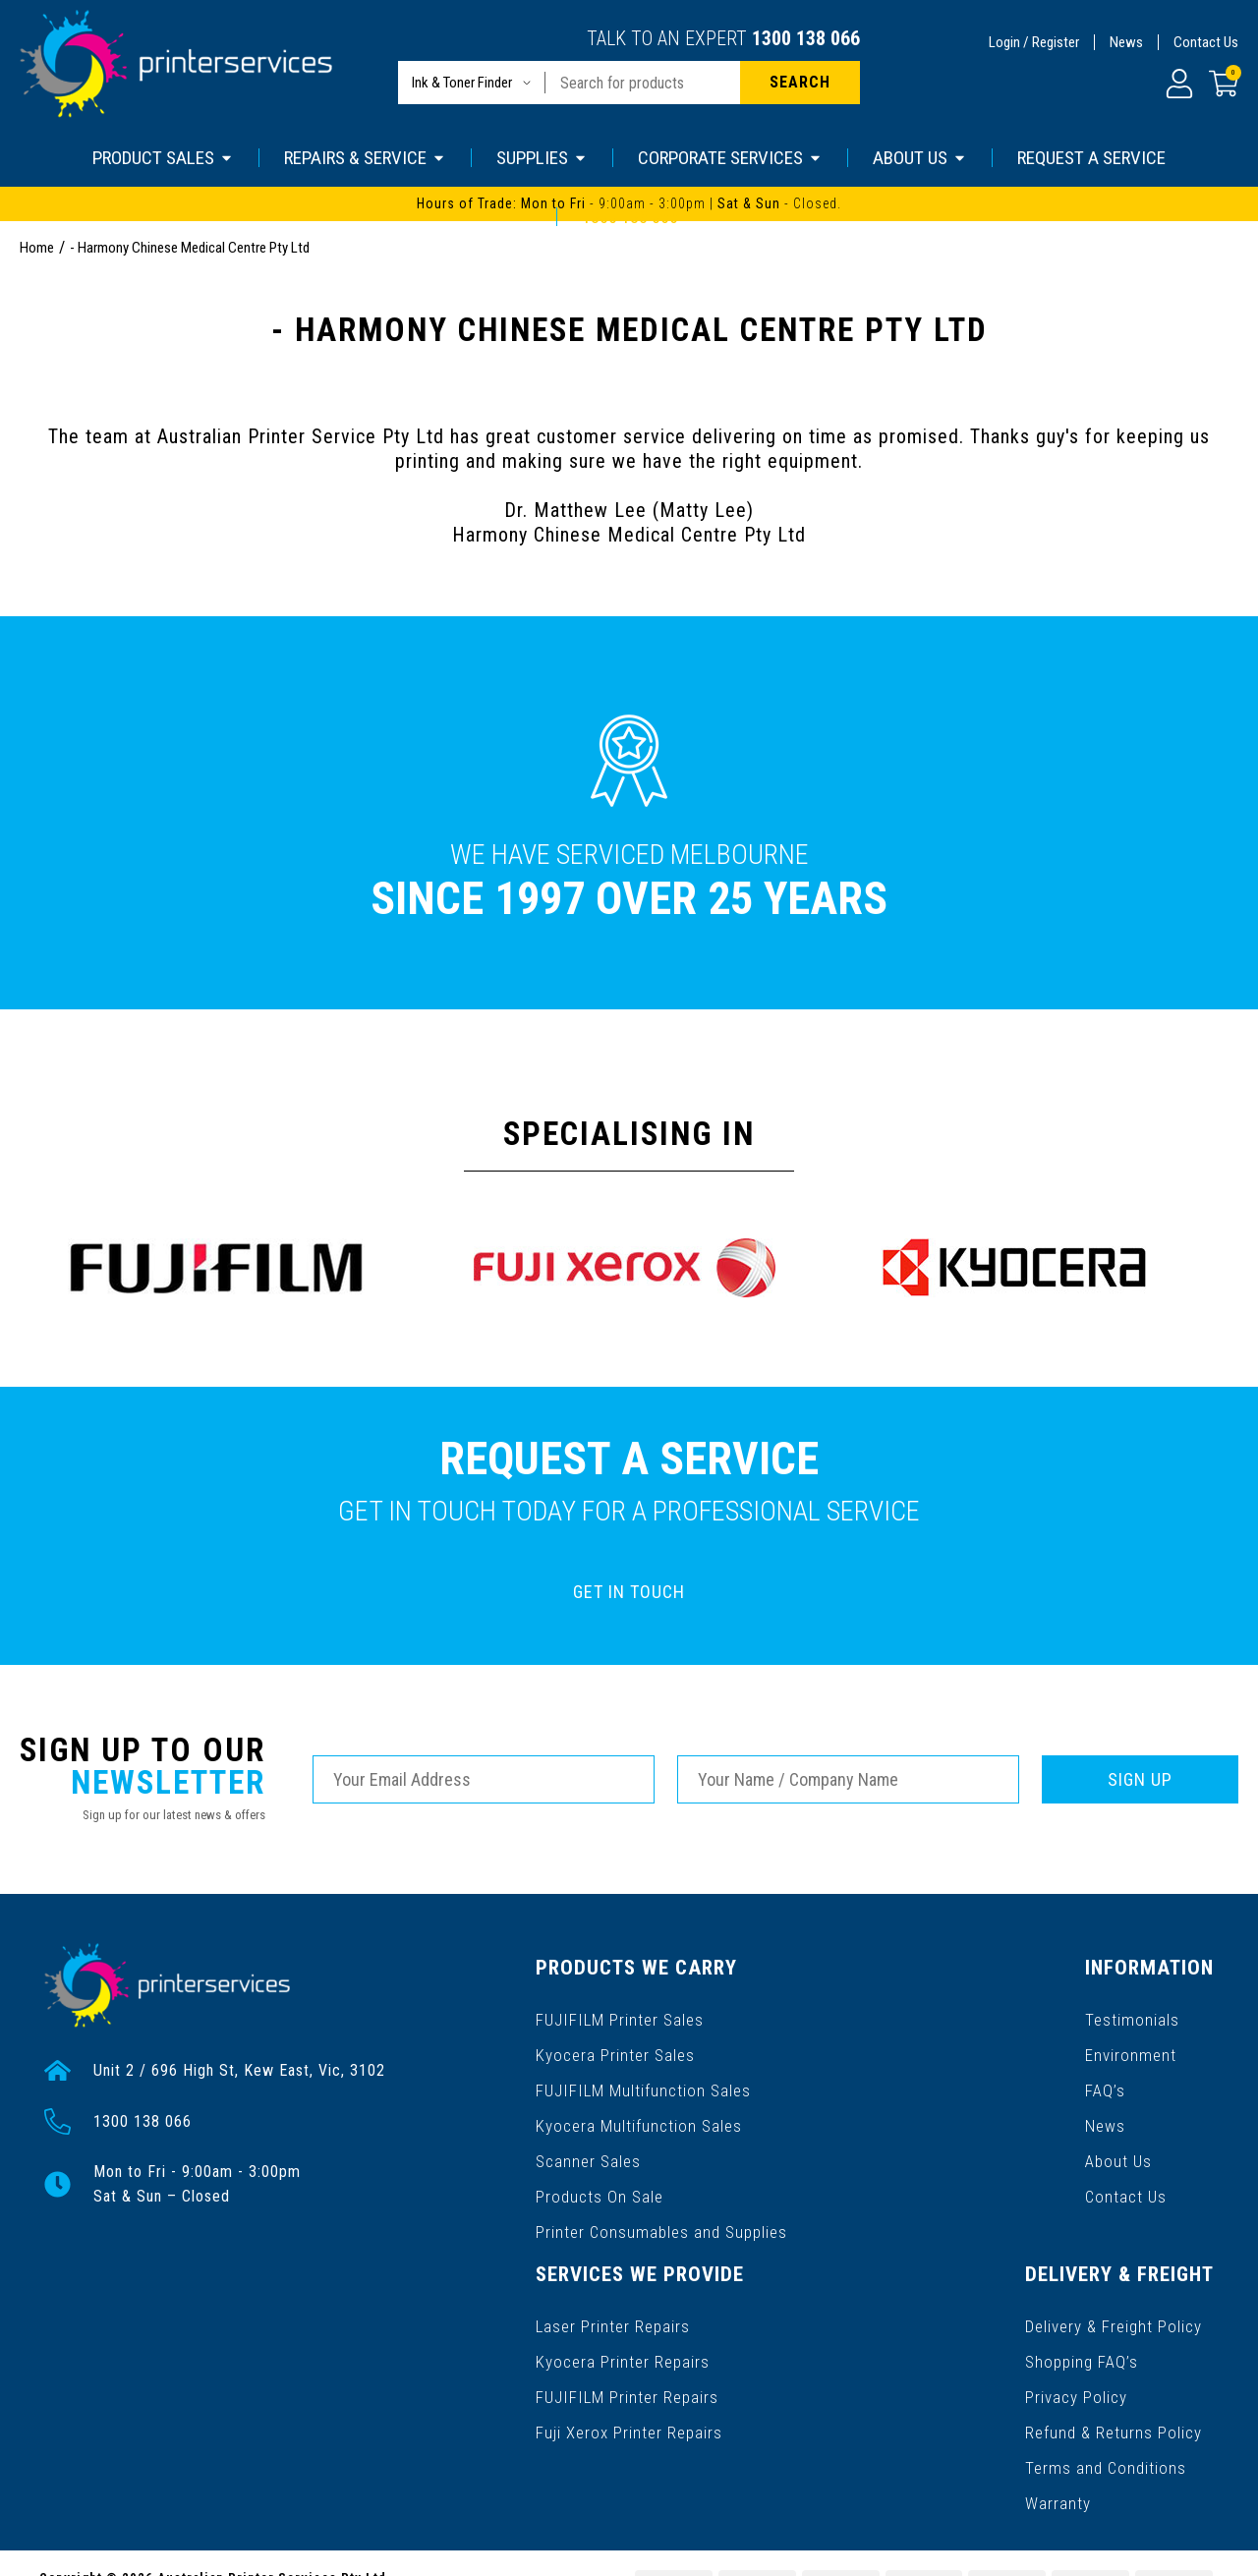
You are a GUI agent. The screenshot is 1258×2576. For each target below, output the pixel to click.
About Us (868, 2138)
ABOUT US (920, 157)
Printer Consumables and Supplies (660, 2201)
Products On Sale (598, 2169)
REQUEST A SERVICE (1091, 157)
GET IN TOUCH (629, 1591)
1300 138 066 (806, 38)
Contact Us (1205, 42)
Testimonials (881, 2012)
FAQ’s (855, 2075)
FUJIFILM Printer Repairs (1098, 2075)
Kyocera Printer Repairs (1095, 2043)
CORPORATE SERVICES (730, 157)
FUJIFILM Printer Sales (617, 2012)
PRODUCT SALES (163, 157)
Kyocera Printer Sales (614, 2043)
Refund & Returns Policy (624, 2381)
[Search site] (800, 82)
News (1126, 42)
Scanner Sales (588, 2138)
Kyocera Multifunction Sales (637, 2106)
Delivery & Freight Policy (624, 2286)
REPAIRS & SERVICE (365, 157)
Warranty (568, 2443)
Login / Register (1034, 42)
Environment (880, 2043)
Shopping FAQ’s (592, 2318)
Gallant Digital (254, 2548)
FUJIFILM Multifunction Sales (640, 2075)
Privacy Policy (586, 2349)
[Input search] (642, 82)
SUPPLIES (542, 157)
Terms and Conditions (615, 2412)
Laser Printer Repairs (1086, 2012)
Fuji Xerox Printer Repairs (1102, 2106)
